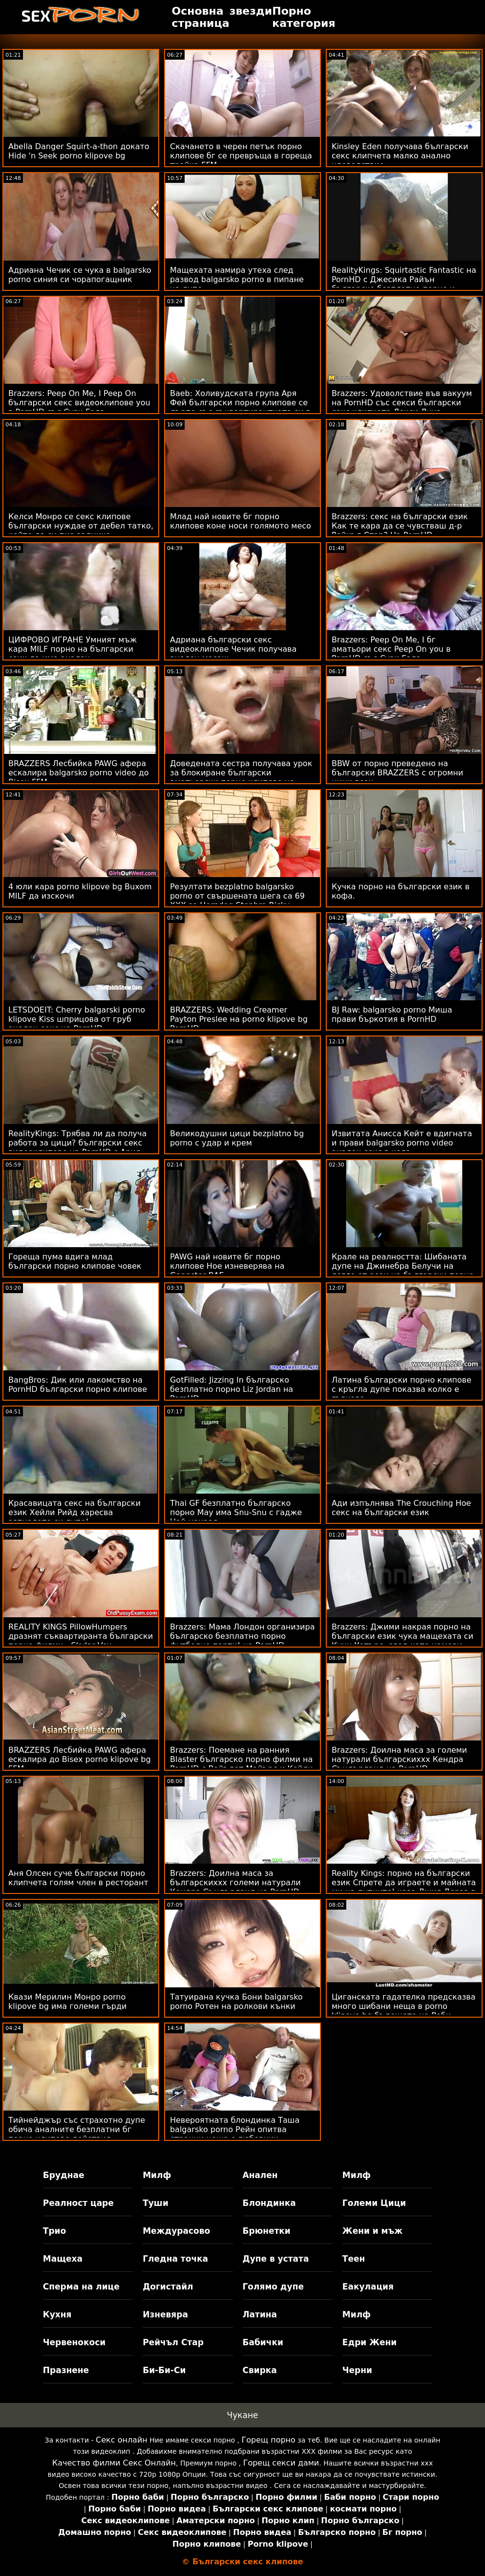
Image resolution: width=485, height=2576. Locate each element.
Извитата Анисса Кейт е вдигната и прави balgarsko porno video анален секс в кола (402, 1143)
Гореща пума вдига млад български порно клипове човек (75, 1261)
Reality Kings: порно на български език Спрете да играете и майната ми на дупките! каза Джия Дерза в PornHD (404, 1887)
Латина (260, 2314)
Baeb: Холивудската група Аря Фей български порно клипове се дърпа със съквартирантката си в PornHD (240, 407)
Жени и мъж (372, 2231)
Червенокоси (74, 2342)
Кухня (57, 2314)
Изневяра (165, 2314)
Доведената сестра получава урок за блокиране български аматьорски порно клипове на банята (241, 777)
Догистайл (168, 2286)
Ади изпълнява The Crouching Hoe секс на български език (401, 1507)
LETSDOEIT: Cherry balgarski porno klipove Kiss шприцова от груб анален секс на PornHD (76, 1019)
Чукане (242, 2415)
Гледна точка (175, 2259)
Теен (353, 2259)
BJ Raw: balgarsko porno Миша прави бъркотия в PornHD (392, 1014)
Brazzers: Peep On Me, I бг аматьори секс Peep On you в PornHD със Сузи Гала (391, 649)
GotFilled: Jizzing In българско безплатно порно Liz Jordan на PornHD (231, 1389)
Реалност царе (78, 2203)
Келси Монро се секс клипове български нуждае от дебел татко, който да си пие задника (80, 526)
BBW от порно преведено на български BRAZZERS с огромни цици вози (397, 773)
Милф (157, 2175)
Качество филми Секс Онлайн (114, 2462)
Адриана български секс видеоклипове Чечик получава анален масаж (233, 649)
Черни (357, 2370)
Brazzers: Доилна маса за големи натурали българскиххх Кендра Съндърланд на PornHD (399, 1759)
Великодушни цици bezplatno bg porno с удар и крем (237, 1138)
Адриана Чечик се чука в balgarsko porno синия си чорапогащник (79, 274)
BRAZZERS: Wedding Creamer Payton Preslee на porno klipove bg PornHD (239, 1019)
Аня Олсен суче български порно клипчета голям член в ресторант (78, 1878)
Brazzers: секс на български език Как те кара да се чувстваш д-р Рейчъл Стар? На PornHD (400, 526)
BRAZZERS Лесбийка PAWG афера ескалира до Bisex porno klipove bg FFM (79, 1759)
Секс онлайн (122, 2439)
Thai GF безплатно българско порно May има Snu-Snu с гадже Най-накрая (236, 1512)
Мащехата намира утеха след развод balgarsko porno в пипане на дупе (237, 279)
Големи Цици (374, 2203)
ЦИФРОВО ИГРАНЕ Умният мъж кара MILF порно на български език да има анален (72, 649)
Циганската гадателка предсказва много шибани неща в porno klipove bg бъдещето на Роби (404, 2006)
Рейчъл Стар (173, 2342)
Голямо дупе (273, 2286)
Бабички (263, 2342)
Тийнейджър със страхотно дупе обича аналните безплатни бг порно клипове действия (76, 2129)
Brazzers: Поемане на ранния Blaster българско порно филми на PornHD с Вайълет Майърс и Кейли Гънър (241, 1764)
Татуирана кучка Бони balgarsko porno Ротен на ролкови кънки (236, 2001)
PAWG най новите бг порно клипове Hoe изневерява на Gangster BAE (227, 1266)
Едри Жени (369, 2342)
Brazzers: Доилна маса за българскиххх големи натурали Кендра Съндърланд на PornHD (235, 1882)
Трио (54, 2231)
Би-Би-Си (164, 2370)
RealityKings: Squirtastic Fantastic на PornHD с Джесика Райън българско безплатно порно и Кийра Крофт (404, 284)
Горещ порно (268, 2439)
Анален (260, 2175)
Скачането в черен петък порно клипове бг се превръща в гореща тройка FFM (241, 156)
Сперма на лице (81, 2286)
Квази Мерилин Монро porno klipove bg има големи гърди (67, 2001)
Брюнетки (267, 2231)
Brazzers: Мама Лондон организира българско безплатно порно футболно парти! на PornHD (242, 1636)
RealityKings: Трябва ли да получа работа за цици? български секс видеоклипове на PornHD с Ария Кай (77, 1147)
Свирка (260, 2370)
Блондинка (269, 2203)
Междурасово (176, 2231)
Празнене (66, 2370)
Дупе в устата (276, 2259)
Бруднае (63, 2175)
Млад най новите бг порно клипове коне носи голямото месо (240, 521)
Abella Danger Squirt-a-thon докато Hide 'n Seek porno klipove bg (78, 151)
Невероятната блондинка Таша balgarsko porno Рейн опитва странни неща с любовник (234, 2129)
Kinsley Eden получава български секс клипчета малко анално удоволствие (400, 156)
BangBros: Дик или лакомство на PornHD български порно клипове (77, 1384)
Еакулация (368, 2286)
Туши (156, 2203)
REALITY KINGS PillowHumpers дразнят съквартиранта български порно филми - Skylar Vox (80, 1636)
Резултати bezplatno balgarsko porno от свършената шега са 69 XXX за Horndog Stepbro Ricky (237, 896)
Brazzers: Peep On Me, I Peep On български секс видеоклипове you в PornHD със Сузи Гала (79, 403)
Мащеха (63, 2259)
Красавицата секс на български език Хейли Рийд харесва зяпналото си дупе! (74, 1512)
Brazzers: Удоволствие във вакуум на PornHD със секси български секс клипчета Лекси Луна (402, 403)
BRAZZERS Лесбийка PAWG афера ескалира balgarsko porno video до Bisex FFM (78, 773)
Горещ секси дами (281, 2462)
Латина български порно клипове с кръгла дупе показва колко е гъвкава (401, 1389)
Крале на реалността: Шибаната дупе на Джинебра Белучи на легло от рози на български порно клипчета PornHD (403, 1270)
